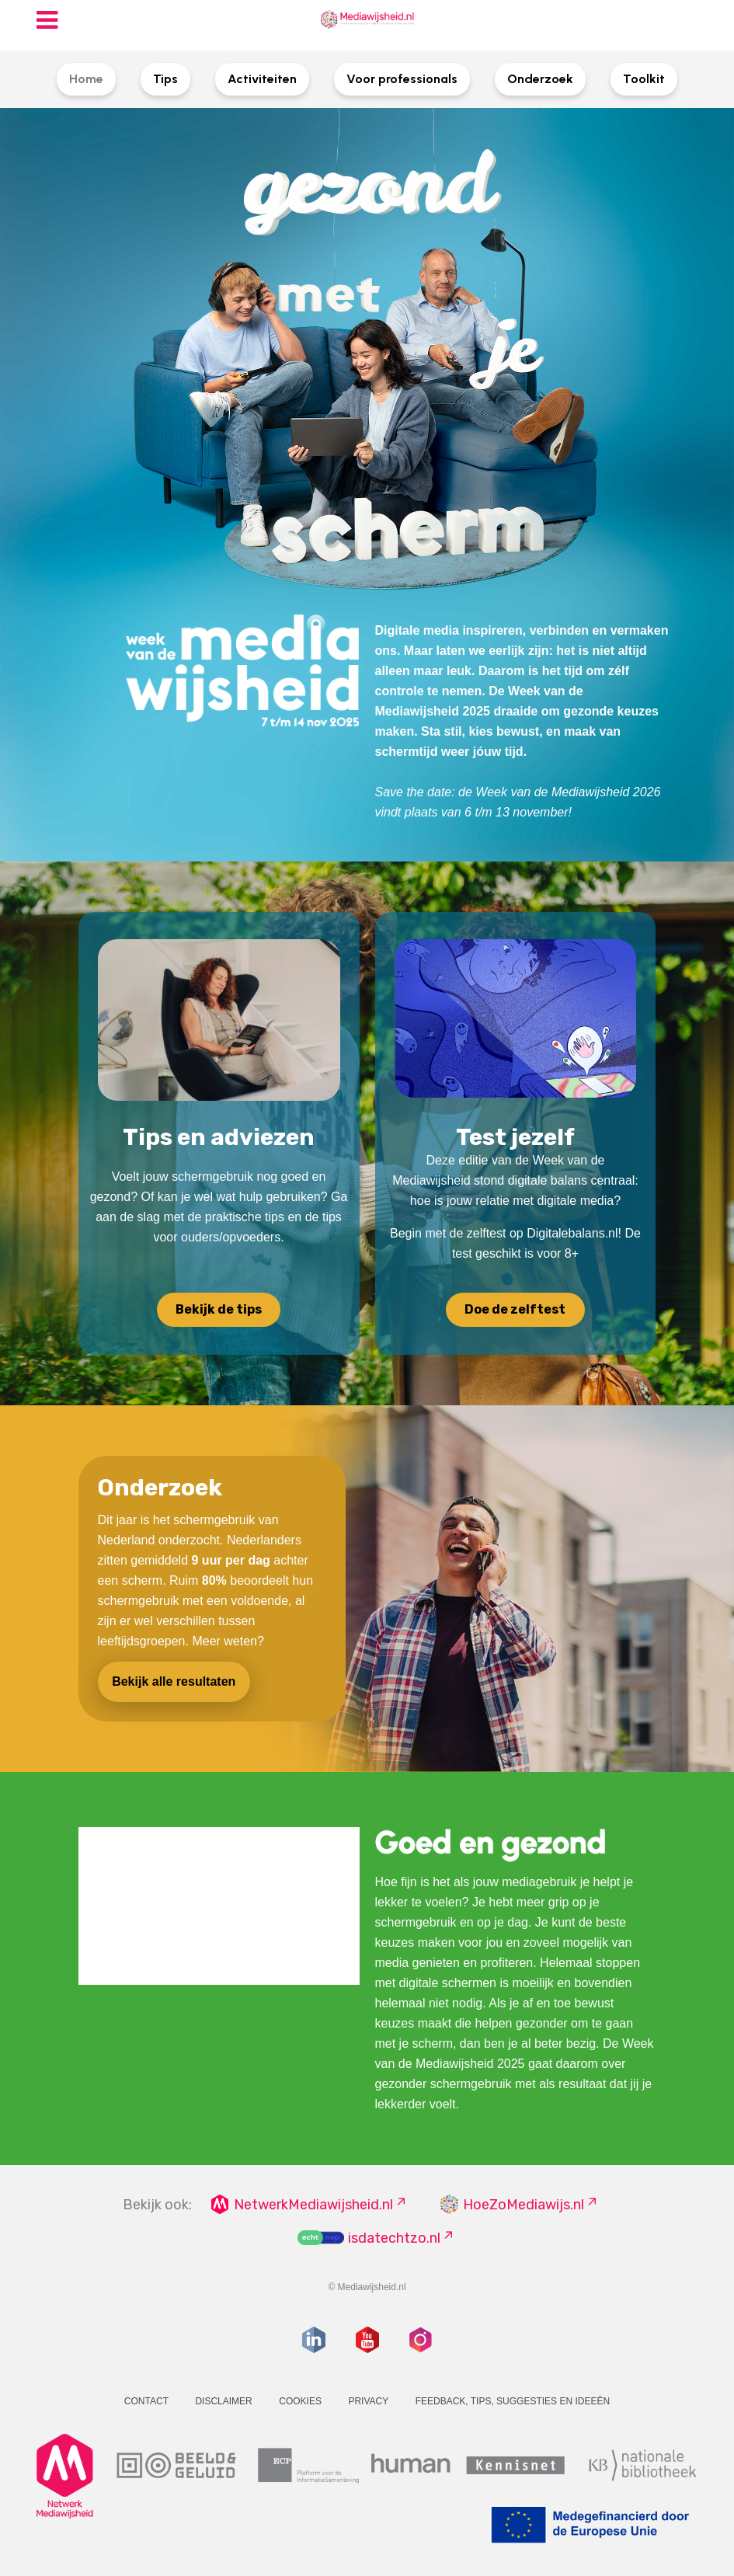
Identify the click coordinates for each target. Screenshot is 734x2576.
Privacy (368, 2401)
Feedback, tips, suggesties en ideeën (513, 2401)
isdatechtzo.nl (394, 2238)
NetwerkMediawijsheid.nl (313, 2204)
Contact (146, 2401)
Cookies (300, 2401)
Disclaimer (223, 2401)
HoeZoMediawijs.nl (523, 2204)
